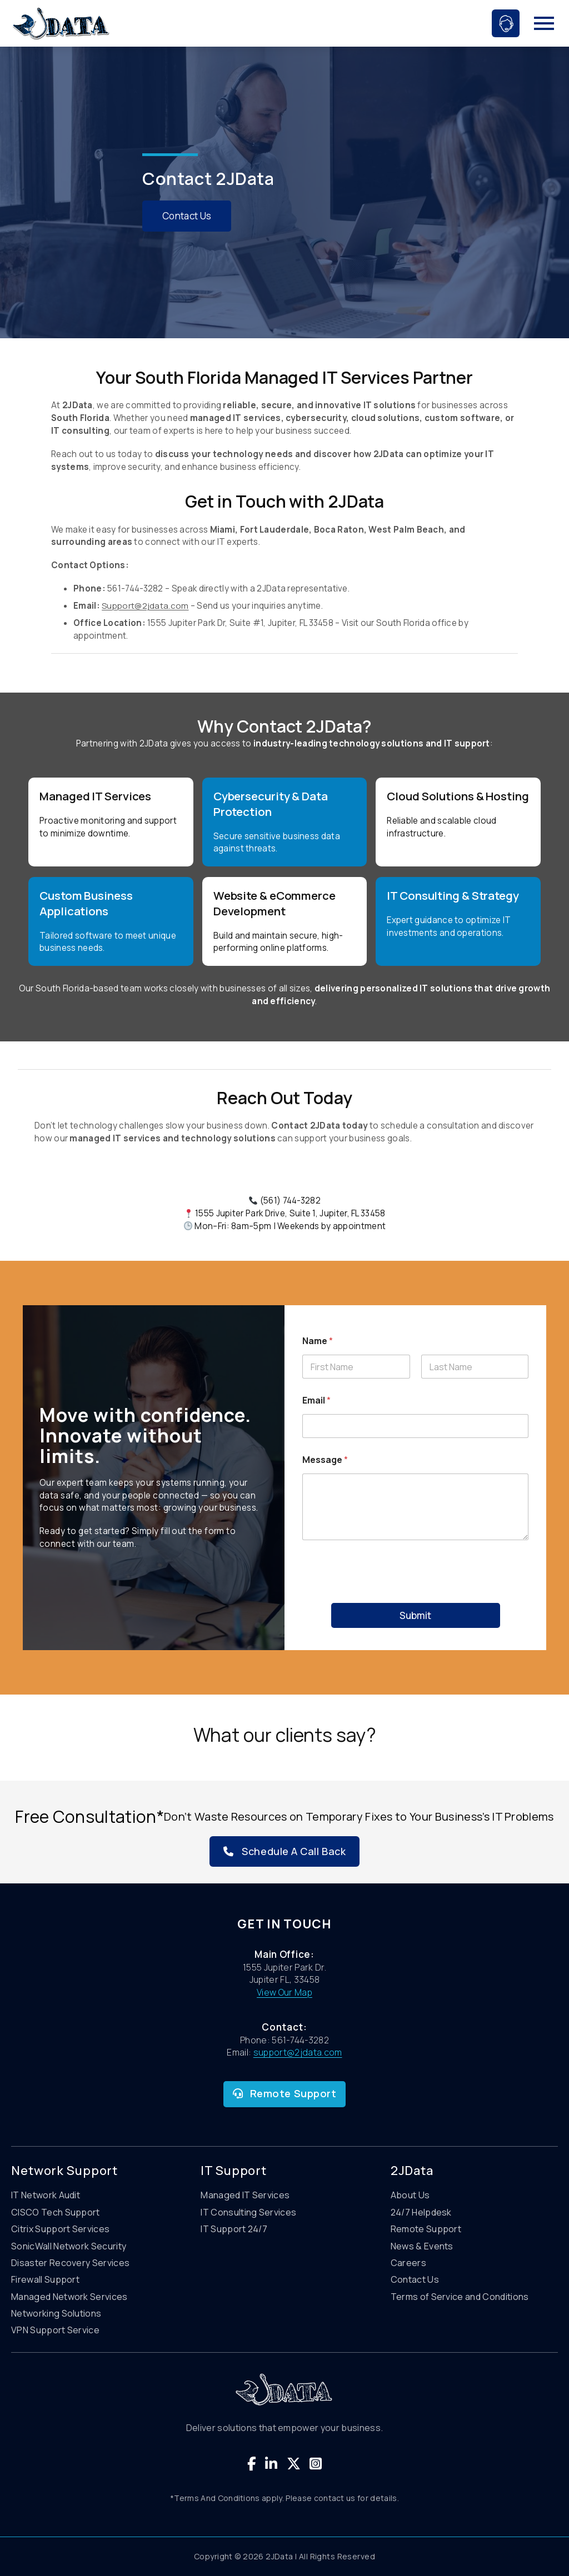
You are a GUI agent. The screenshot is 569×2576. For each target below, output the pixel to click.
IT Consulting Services (248, 2212)
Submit (415, 1615)
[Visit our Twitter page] (294, 2463)
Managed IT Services (245, 2195)
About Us (410, 2195)
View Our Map (284, 1992)
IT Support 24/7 (234, 2229)
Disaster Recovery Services (70, 2263)
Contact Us (187, 215)
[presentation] (415, 1595)
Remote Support (285, 2093)
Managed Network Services (69, 2297)
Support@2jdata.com (145, 606)
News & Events (422, 2246)
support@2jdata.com (297, 2052)
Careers (408, 2263)
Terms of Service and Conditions (460, 2297)
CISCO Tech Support (55, 2212)
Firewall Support (45, 2279)
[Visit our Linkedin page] (271, 2463)
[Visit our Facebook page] (251, 2463)
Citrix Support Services (60, 2229)
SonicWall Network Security (68, 2246)
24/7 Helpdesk (421, 2212)
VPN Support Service (55, 2330)
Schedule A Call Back (284, 1851)
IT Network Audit (45, 2195)
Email (316, 1400)
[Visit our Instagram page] (316, 2463)
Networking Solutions (56, 2313)
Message (325, 1460)
